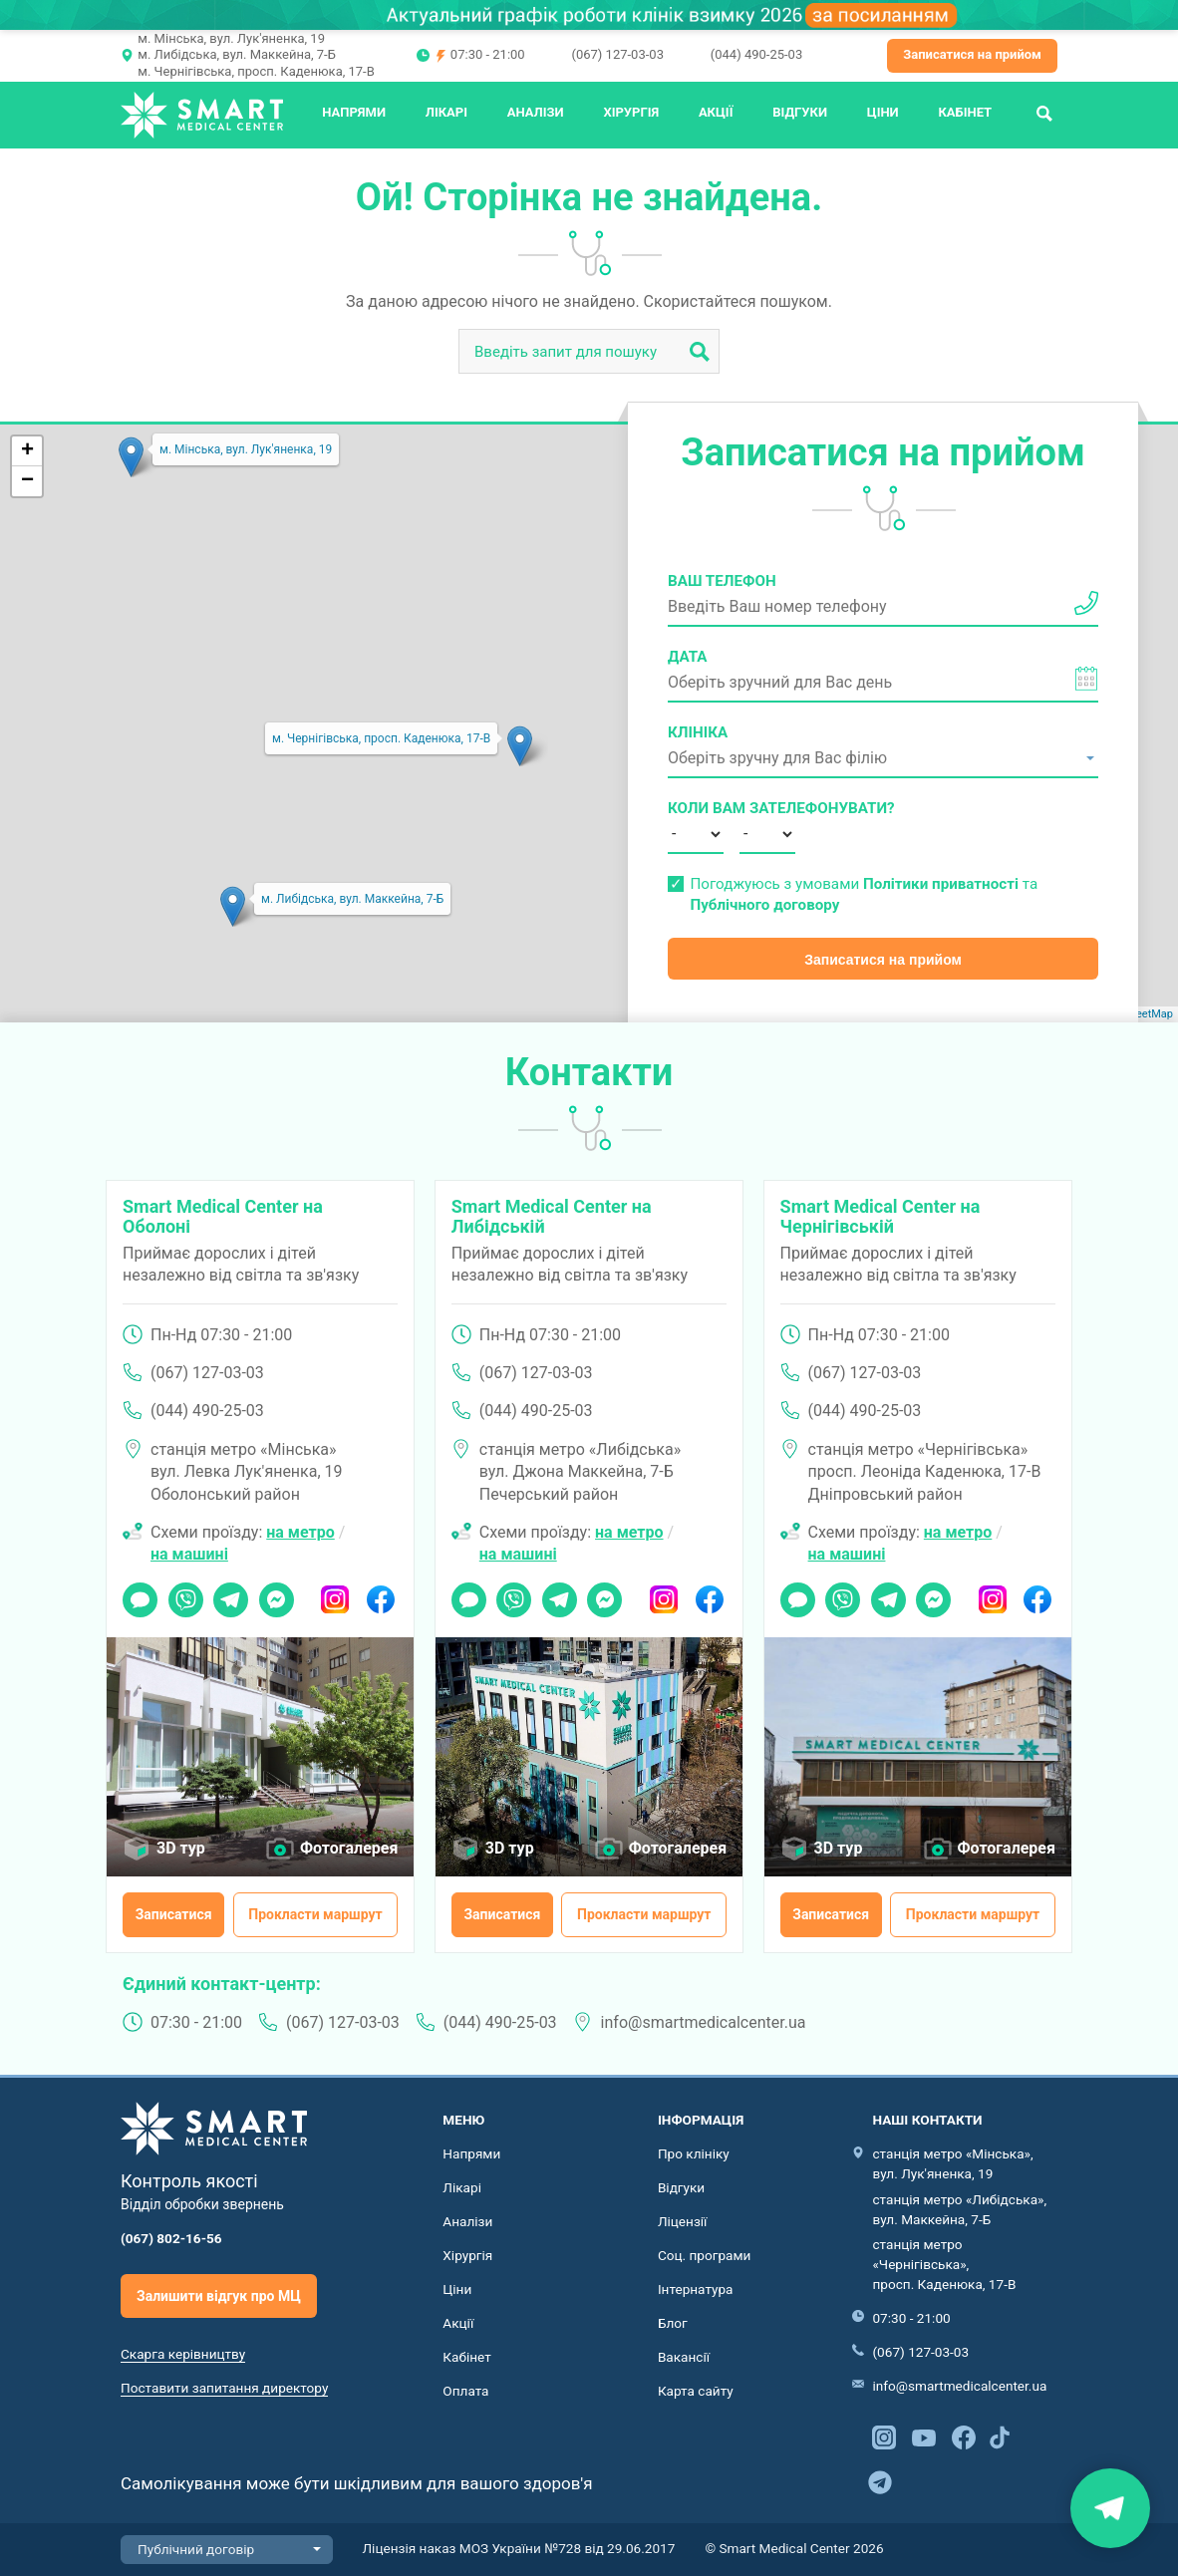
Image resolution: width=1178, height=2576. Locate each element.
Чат (135, 1593)
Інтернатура (696, 2289)
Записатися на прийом (972, 54)
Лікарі (446, 112)
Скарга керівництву (183, 2354)
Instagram (335, 1593)
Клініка (698, 732)
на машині (189, 1554)
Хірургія (631, 112)
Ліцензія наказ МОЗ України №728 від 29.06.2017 (519, 2548)
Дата (688, 657)
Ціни (883, 112)
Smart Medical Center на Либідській (551, 1216)
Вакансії (684, 2357)
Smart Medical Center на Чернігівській (880, 1216)
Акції (716, 112)
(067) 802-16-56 (171, 2238)
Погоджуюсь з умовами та (863, 894)
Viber (184, 1593)
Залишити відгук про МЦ (219, 2296)
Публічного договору (764, 905)
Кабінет (965, 112)
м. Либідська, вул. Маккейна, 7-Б (237, 54)
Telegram (230, 1593)
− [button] (27, 481)
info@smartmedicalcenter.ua (703, 2022)
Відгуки (799, 112)
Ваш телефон (722, 581)
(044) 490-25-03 (756, 54)
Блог (673, 2323)
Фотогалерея (349, 1848)
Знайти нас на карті (1109, 2507)
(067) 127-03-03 (617, 54)
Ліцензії (683, 2221)
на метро (300, 1532)
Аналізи (535, 112)
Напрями (354, 112)
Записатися (174, 1914)
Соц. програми (704, 2255)
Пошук (1044, 112)
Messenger (276, 1593)
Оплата (465, 2391)
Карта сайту (696, 2391)
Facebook (380, 1593)
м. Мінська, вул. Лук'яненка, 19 (231, 38)
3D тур (180, 1848)
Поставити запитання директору (224, 2388)
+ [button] (27, 451)
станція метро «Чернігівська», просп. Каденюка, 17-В (944, 2264)
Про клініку (694, 2153)
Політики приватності (941, 884)
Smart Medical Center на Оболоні (223, 1216)
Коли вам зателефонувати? (696, 808)
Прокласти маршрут (315, 1914)
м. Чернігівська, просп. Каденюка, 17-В (256, 71)
